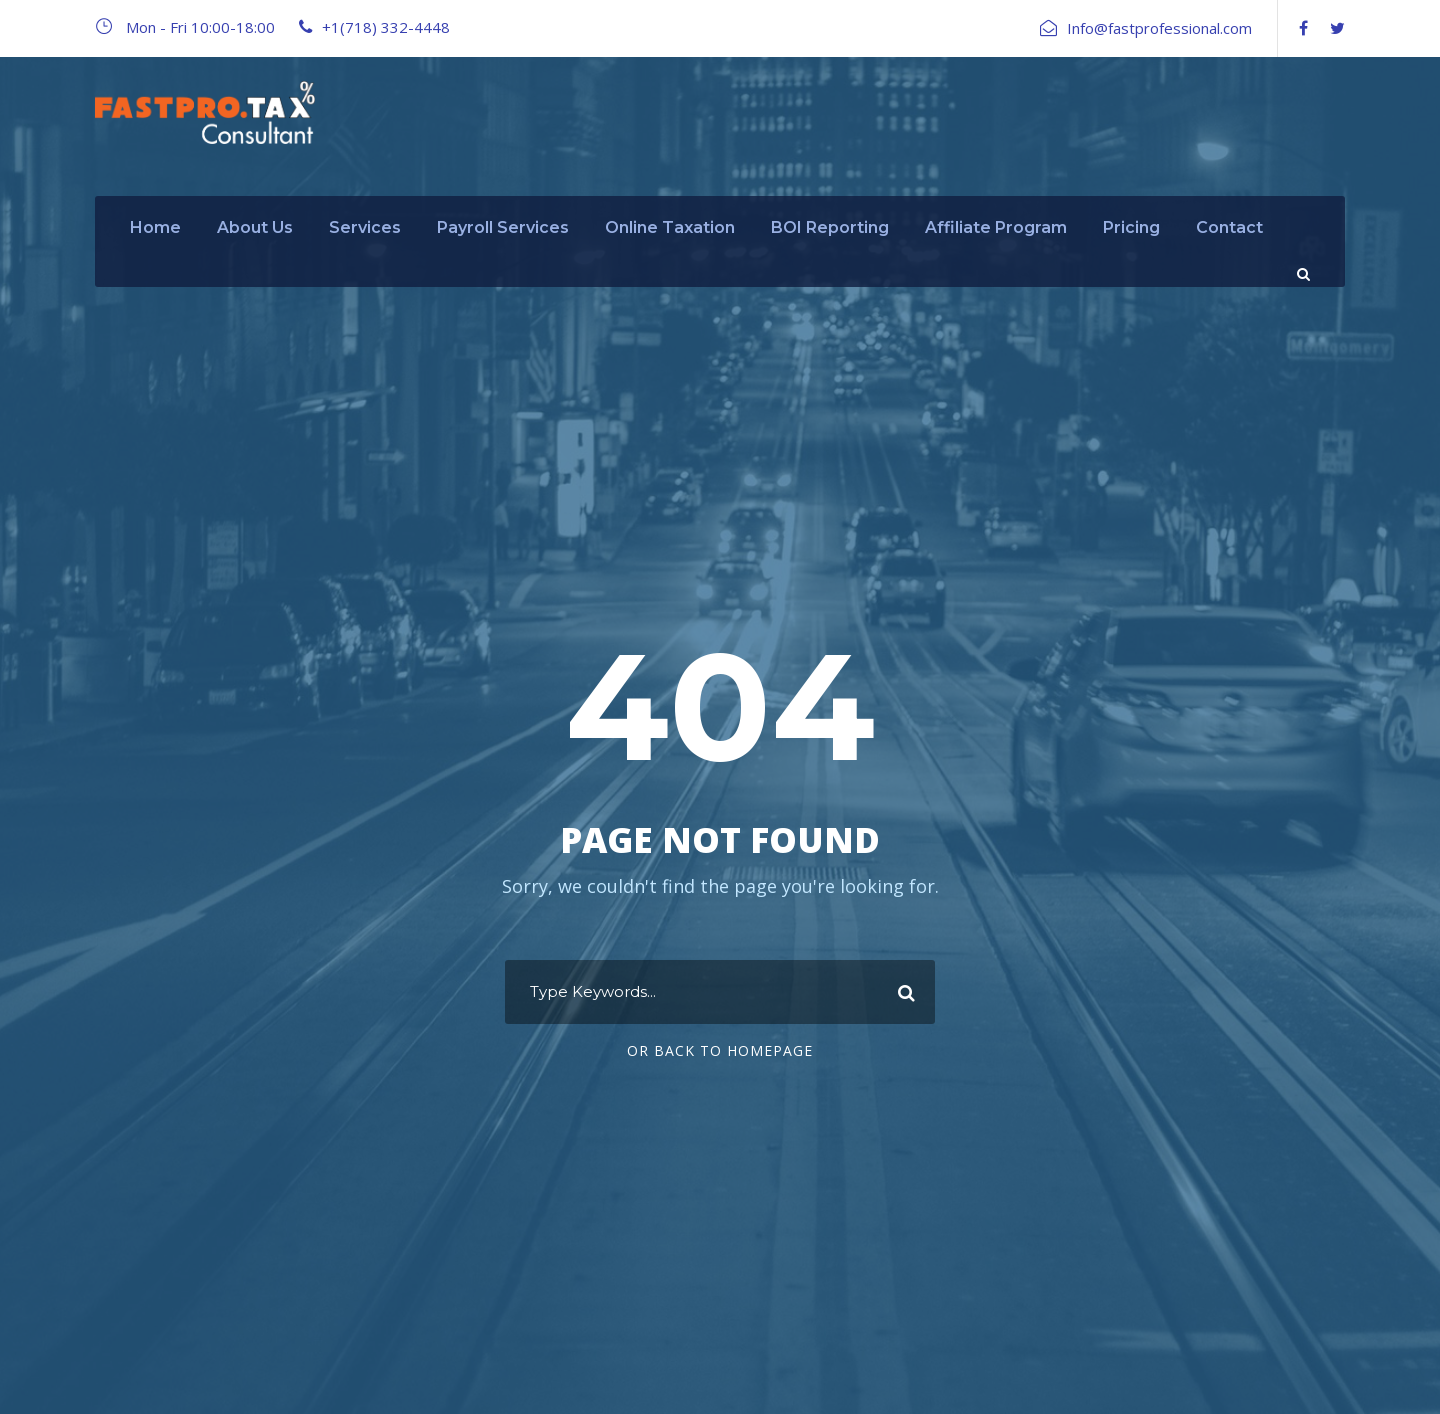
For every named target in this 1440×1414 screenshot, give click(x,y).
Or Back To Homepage (720, 1050)
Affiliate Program (996, 227)
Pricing (1131, 227)
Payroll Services (503, 227)
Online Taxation (670, 227)
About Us (255, 227)
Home (155, 227)
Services (365, 227)
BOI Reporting (830, 227)
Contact (1229, 227)
